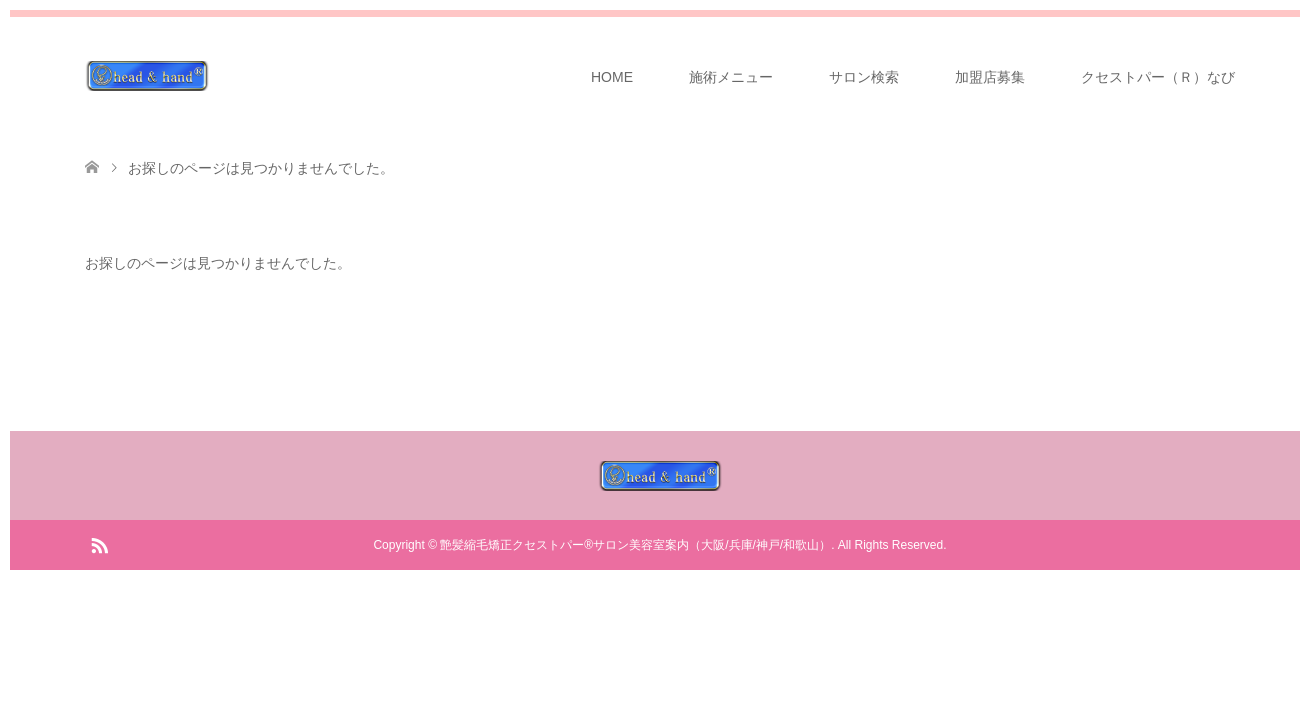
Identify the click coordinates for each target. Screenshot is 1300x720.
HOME (612, 77)
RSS (99, 544)
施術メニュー (731, 77)
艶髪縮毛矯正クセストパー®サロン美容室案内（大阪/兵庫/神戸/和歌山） (635, 545)
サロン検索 (864, 77)
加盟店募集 (990, 77)
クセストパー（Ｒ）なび (1158, 77)
